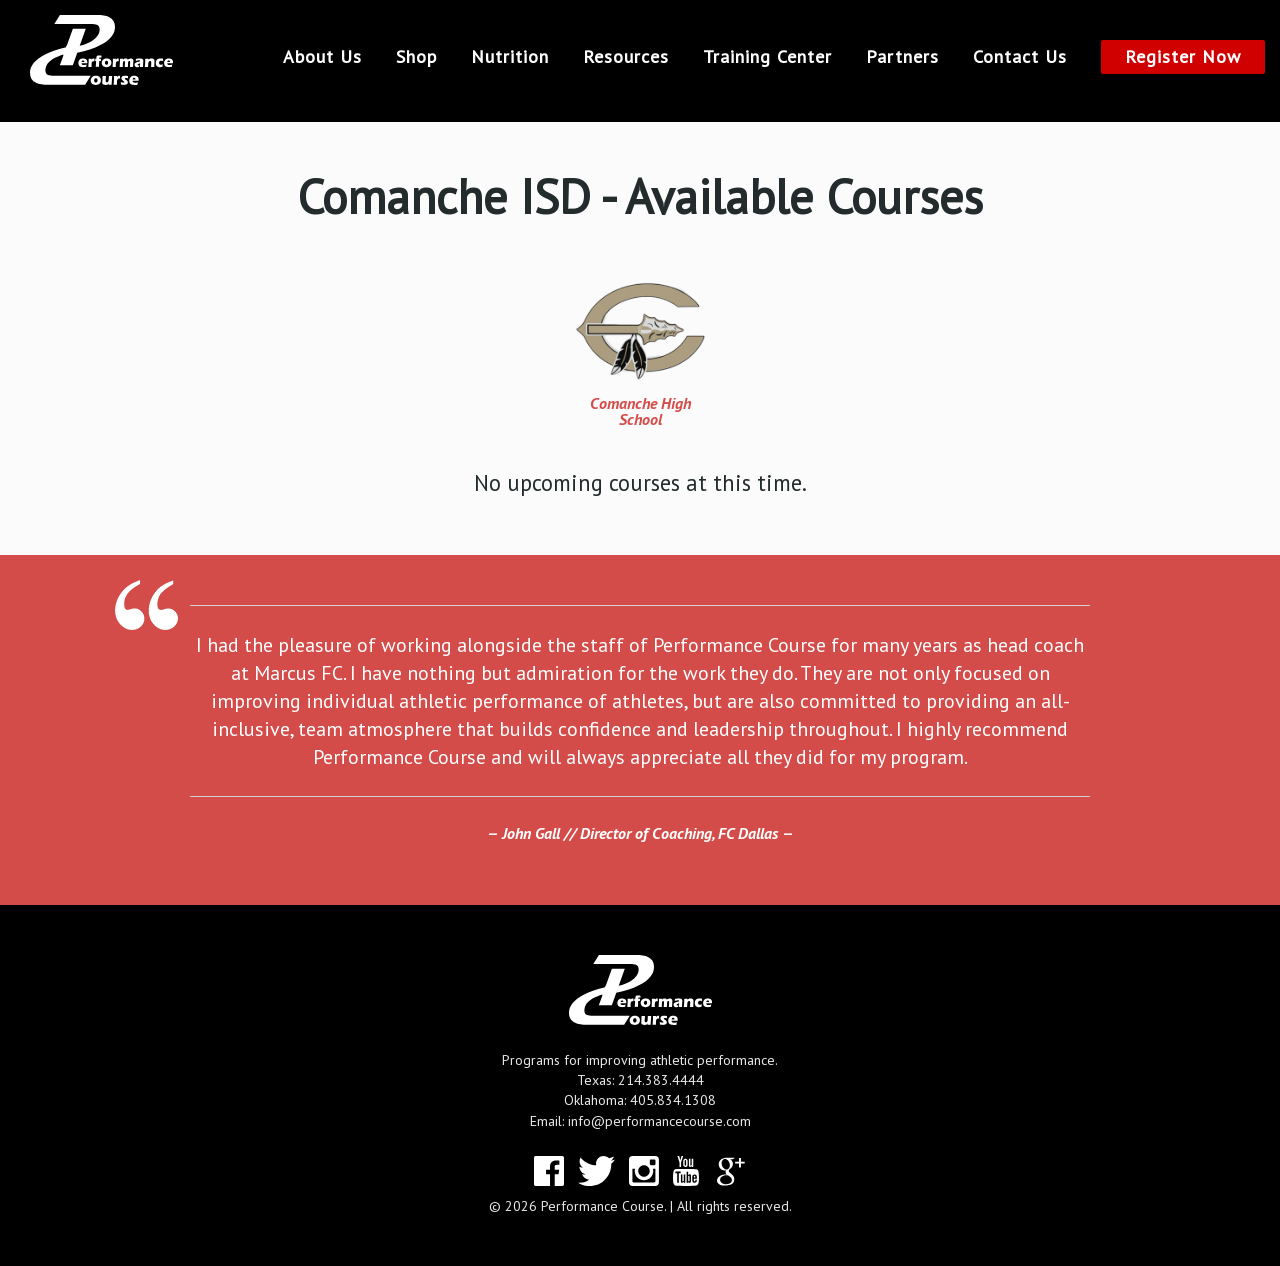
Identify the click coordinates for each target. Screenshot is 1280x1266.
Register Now (1183, 56)
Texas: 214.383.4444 (640, 1080)
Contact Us (1020, 57)
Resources (626, 57)
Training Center (767, 57)
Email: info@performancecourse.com (640, 1121)
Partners (902, 57)
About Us (322, 57)
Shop (416, 57)
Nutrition (510, 57)
